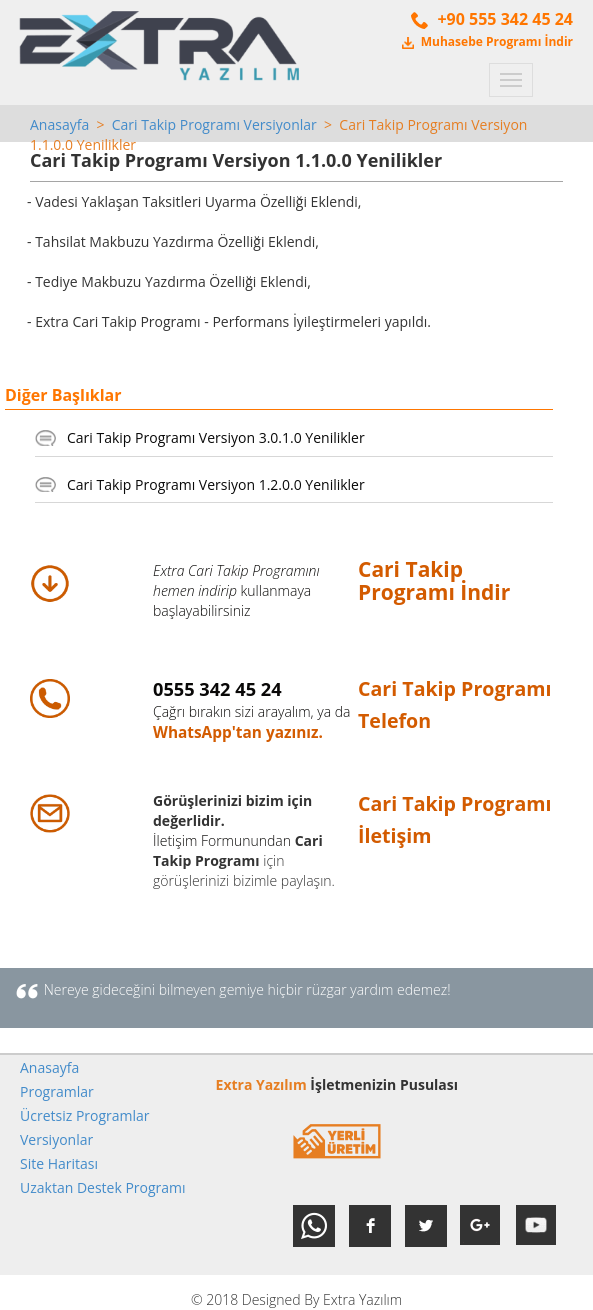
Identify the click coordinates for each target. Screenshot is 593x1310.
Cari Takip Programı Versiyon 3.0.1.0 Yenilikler (216, 437)
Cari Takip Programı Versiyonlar (214, 124)
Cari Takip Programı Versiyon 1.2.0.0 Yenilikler (216, 484)
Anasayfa (59, 124)
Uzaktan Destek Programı (103, 1187)
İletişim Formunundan (222, 840)
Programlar (57, 1091)
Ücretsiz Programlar (85, 1115)
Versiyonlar (56, 1139)
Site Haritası (59, 1163)
